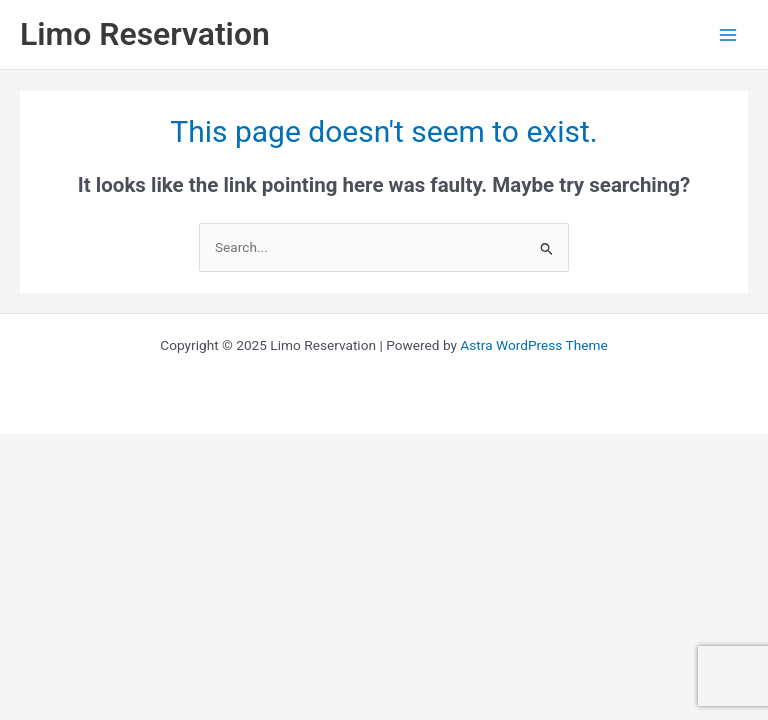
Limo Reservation (145, 34)
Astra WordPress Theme (533, 345)
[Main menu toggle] (728, 34)
